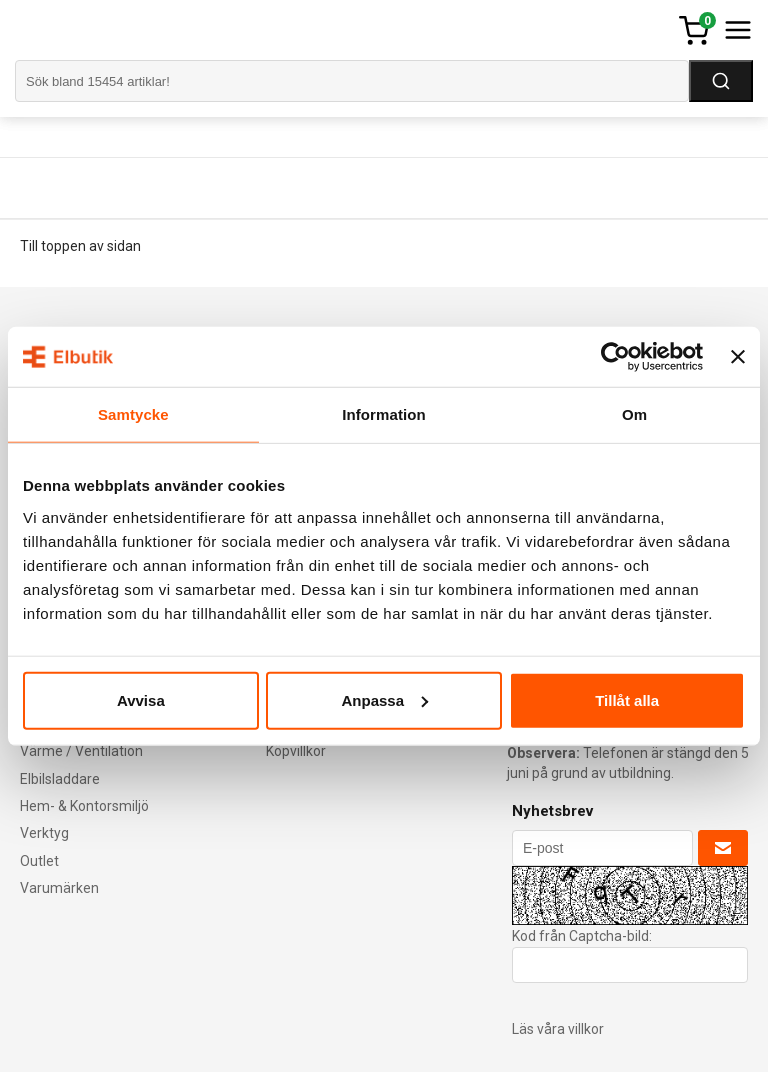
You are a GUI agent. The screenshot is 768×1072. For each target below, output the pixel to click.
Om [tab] (634, 414)
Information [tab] (384, 414)
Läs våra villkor (558, 1029)
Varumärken (59, 888)
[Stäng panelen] (738, 357)
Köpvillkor (296, 751)
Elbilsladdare (60, 779)
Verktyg (44, 833)
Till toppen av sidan (80, 246)
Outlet (39, 861)
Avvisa (141, 699)
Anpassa (384, 699)
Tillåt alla (627, 699)
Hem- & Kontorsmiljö (84, 806)
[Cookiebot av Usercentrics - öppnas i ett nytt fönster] (615, 357)
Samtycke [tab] (133, 414)
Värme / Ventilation (81, 751)
